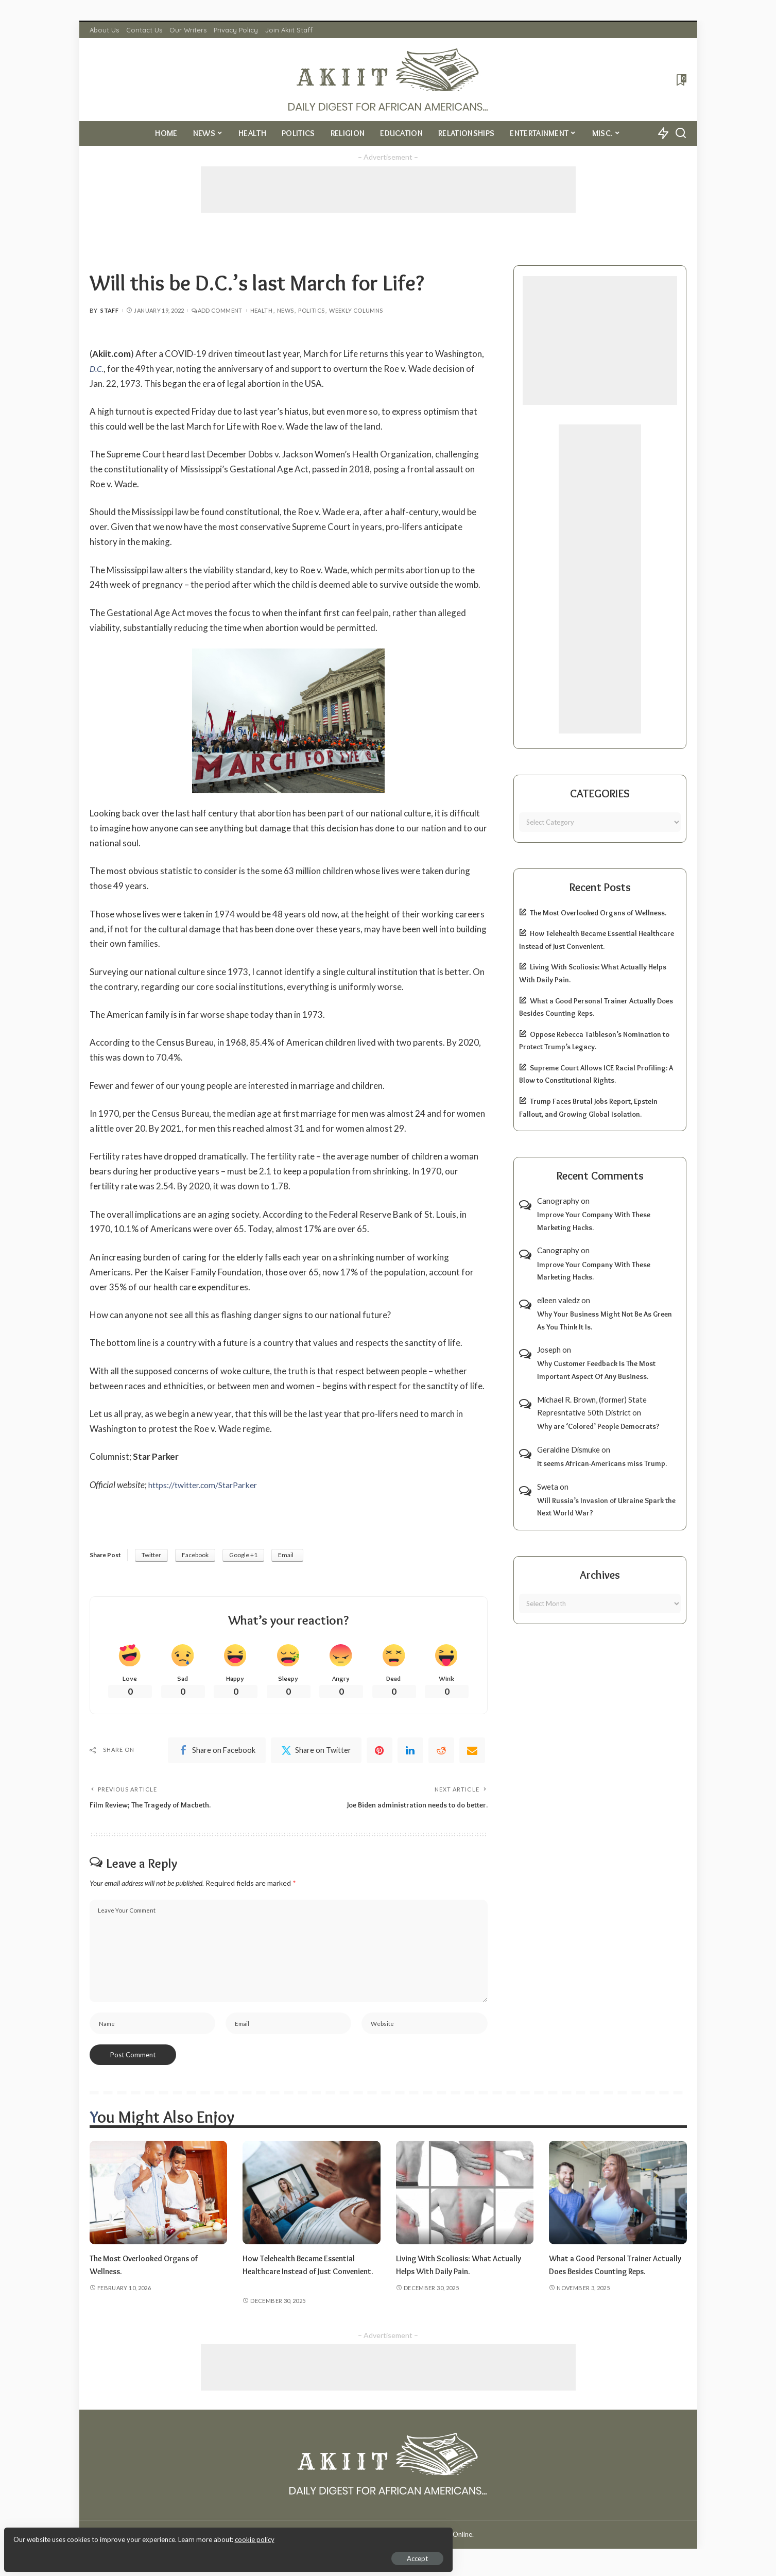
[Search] (681, 133)
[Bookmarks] (680, 80)
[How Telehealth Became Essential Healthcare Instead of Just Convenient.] (312, 2199)
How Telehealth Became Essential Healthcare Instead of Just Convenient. (305, 2278)
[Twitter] (316, 1752)
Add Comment (217, 310)
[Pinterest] (379, 1752)
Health (261, 310)
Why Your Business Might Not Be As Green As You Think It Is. (604, 1320)
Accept (125, 2553)
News (285, 310)
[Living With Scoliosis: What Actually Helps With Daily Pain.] (465, 2199)
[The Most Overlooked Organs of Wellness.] (159, 2199)
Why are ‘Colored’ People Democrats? (598, 1426)
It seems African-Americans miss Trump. (602, 1463)
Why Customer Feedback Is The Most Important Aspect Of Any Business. (596, 1370)
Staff (109, 310)
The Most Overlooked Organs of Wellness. (598, 912)
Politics (311, 310)
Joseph (549, 1349)
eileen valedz (558, 1300)
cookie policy (130, 2535)
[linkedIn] (410, 1752)
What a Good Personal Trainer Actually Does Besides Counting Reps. (609, 2278)
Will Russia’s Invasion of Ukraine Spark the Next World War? (606, 1507)
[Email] (472, 1752)
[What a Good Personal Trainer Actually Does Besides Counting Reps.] (618, 2199)
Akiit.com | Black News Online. (427, 2541)
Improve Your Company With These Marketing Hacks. (593, 1221)
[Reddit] (441, 1752)
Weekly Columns (356, 310)
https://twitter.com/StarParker (207, 1484)
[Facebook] (217, 1752)
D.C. (97, 368)
